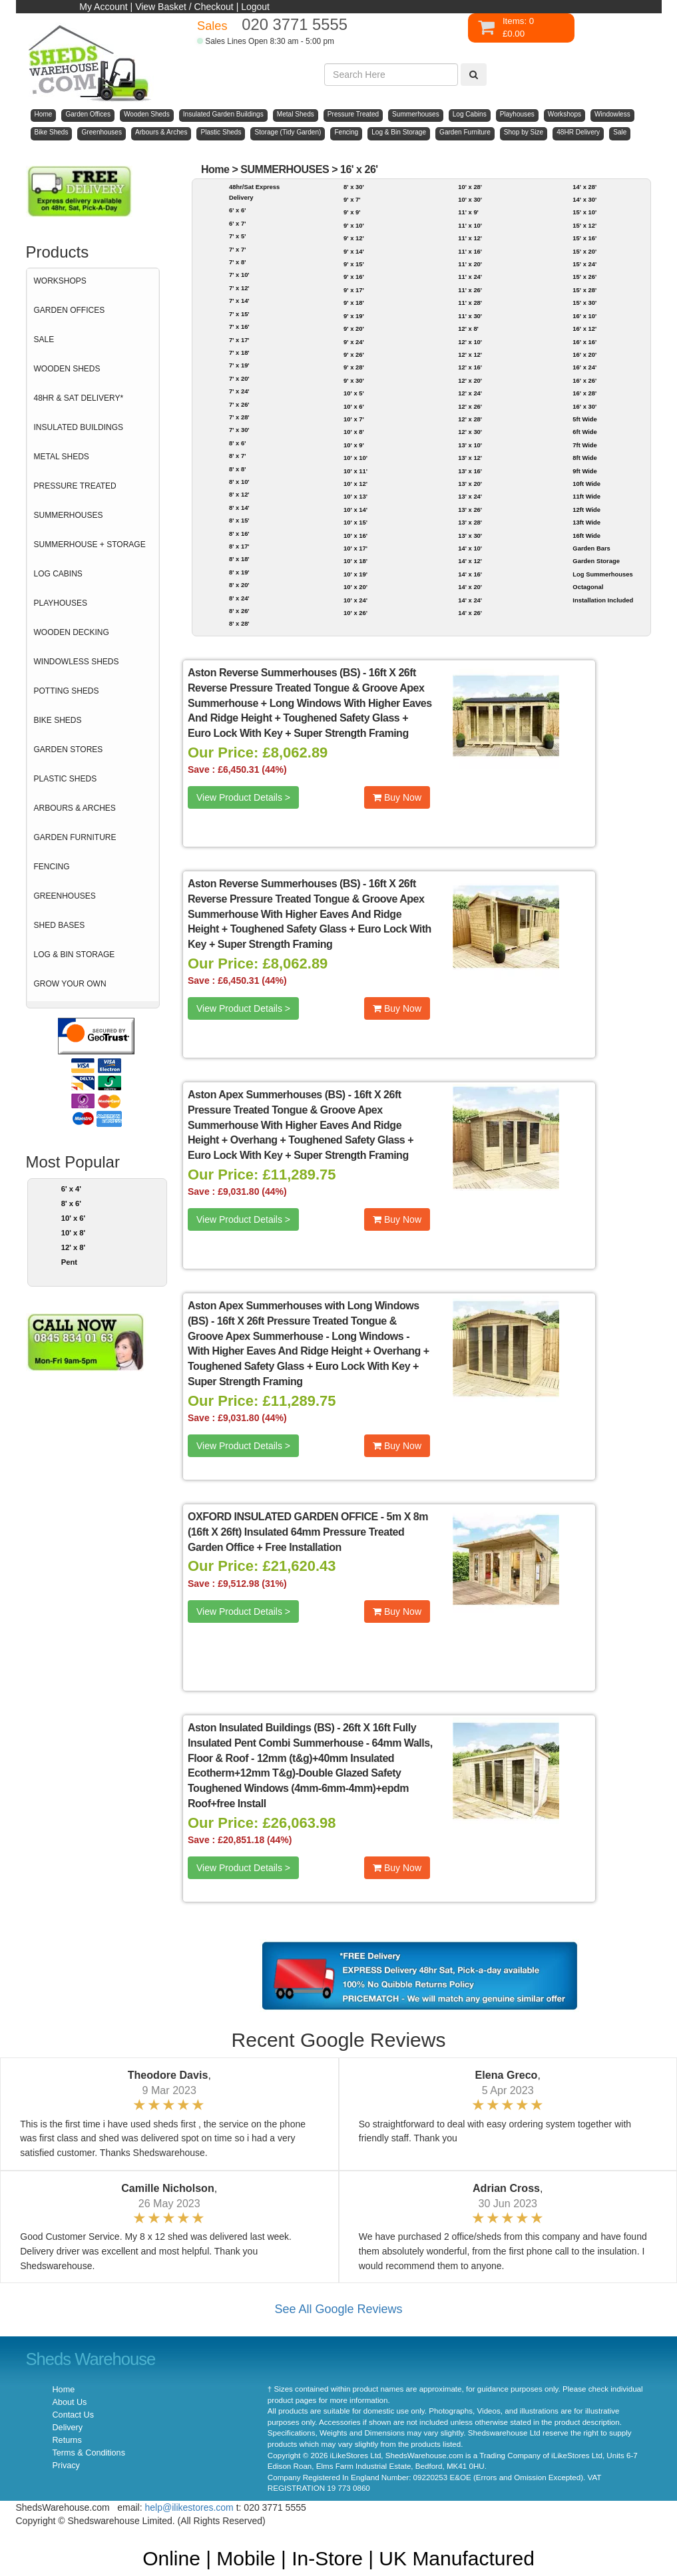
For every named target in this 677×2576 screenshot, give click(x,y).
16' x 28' (584, 393)
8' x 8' (237, 469)
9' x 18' (353, 302)
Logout (255, 6)
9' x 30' (353, 380)
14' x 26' (470, 612)
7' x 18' (239, 352)
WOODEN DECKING (71, 632)
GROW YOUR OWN (70, 983)
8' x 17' (239, 546)
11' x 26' (470, 290)
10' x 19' (355, 574)
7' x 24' (239, 391)
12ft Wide (586, 509)
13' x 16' (470, 471)
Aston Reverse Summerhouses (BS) (274, 672)
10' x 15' (355, 522)
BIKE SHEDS (58, 720)
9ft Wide (584, 471)
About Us (70, 2402)
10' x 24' (355, 600)
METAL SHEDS (61, 456)
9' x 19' (353, 316)
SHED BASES (59, 925)
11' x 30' (470, 316)
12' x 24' (470, 393)
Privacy (66, 2465)
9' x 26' (353, 354)
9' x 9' (351, 212)
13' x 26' (470, 509)
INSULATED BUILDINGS (78, 427)
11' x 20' (470, 264)
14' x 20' (470, 586)
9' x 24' (353, 341)
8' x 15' (239, 520)
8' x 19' (239, 572)
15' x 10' (584, 212)
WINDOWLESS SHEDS (76, 661)
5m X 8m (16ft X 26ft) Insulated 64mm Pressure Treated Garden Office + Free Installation (308, 1532)
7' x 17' (239, 339)
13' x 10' (470, 445)
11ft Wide (586, 496)
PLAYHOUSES (60, 603)
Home (215, 169)
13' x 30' (470, 535)
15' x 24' (584, 264)
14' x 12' (470, 560)
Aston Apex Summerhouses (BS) (266, 1094)
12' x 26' (470, 406)
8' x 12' (239, 494)
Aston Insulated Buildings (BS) (261, 1727)
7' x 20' (239, 378)
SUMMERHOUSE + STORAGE (90, 544)
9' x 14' (353, 251)
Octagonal (587, 586)
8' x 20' (239, 584)
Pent (69, 1262)
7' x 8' (237, 262)
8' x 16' (239, 533)
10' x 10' (355, 457)
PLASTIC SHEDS (65, 778)
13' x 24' (470, 496)
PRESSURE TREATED (75, 486)
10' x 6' (73, 1218)
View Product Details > (243, 797)
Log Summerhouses (602, 574)
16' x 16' (584, 341)
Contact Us (73, 2415)
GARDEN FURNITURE (75, 837)
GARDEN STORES (68, 749)
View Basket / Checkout (184, 6)
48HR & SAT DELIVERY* (79, 398)
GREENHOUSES (65, 896)
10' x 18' (355, 560)
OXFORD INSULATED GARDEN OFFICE (283, 1516)
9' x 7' (351, 199)
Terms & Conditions (89, 2453)
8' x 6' (71, 1203)
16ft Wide (586, 535)
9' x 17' (353, 290)
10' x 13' (355, 496)
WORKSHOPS (60, 281)
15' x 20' (584, 251)
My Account (103, 6)
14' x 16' (470, 574)
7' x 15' (239, 314)
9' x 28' (353, 367)
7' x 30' (239, 429)
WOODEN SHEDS (67, 368)
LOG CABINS (58, 573)
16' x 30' (584, 406)
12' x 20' (470, 380)
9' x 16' (353, 276)
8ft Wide (584, 457)
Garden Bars (591, 548)
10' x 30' (470, 199)
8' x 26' (239, 610)
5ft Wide (584, 419)
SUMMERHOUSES (68, 515)
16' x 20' (584, 354)
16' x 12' (584, 328)
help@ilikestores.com (189, 2507)
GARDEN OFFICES (69, 310)
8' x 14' (239, 507)
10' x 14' (355, 509)
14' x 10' (470, 548)
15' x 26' (584, 276)
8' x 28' (239, 623)
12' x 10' (470, 341)
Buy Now (397, 797)
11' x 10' (470, 225)
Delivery (68, 2427)
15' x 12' (584, 225)
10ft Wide (586, 483)
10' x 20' (355, 586)
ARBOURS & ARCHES (75, 808)
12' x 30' (470, 431)
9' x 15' (353, 264)
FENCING (52, 866)
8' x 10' (239, 481)
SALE (44, 339)
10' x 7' (353, 419)
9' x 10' (353, 225)
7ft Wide (584, 445)
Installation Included (602, 600)
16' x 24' (584, 367)
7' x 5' (237, 236)
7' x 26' (239, 404)
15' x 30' (584, 302)
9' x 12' (353, 238)
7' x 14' (239, 300)
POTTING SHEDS (66, 691)
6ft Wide (584, 431)
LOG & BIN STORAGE (74, 954)
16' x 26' (359, 169)
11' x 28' (470, 302)
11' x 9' (468, 212)
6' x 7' (237, 223)
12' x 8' (73, 1247)
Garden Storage (596, 560)
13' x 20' (470, 483)
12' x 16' (470, 367)
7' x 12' (239, 288)
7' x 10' (239, 274)
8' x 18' (239, 558)
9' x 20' (353, 328)
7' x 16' (239, 326)
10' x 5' (353, 393)
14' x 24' (470, 600)
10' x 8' (73, 1233)
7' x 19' (239, 365)
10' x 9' (353, 445)
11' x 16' (470, 251)
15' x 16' (584, 238)
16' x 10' (584, 316)
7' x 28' (239, 417)
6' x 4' (71, 1189)
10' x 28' (470, 186)
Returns (67, 2440)
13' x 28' (470, 522)
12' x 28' (470, 419)
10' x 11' (355, 471)
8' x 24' (239, 598)
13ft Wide (586, 522)
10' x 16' (355, 535)
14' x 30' (584, 199)
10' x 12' (355, 483)
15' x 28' (584, 290)
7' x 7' (237, 249)
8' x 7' (237, 455)
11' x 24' (470, 276)
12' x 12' (470, 354)
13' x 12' (470, 457)
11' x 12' (470, 238)
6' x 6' (237, 210)
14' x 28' (584, 186)
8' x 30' (353, 186)
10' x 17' (355, 548)
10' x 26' (355, 612)
